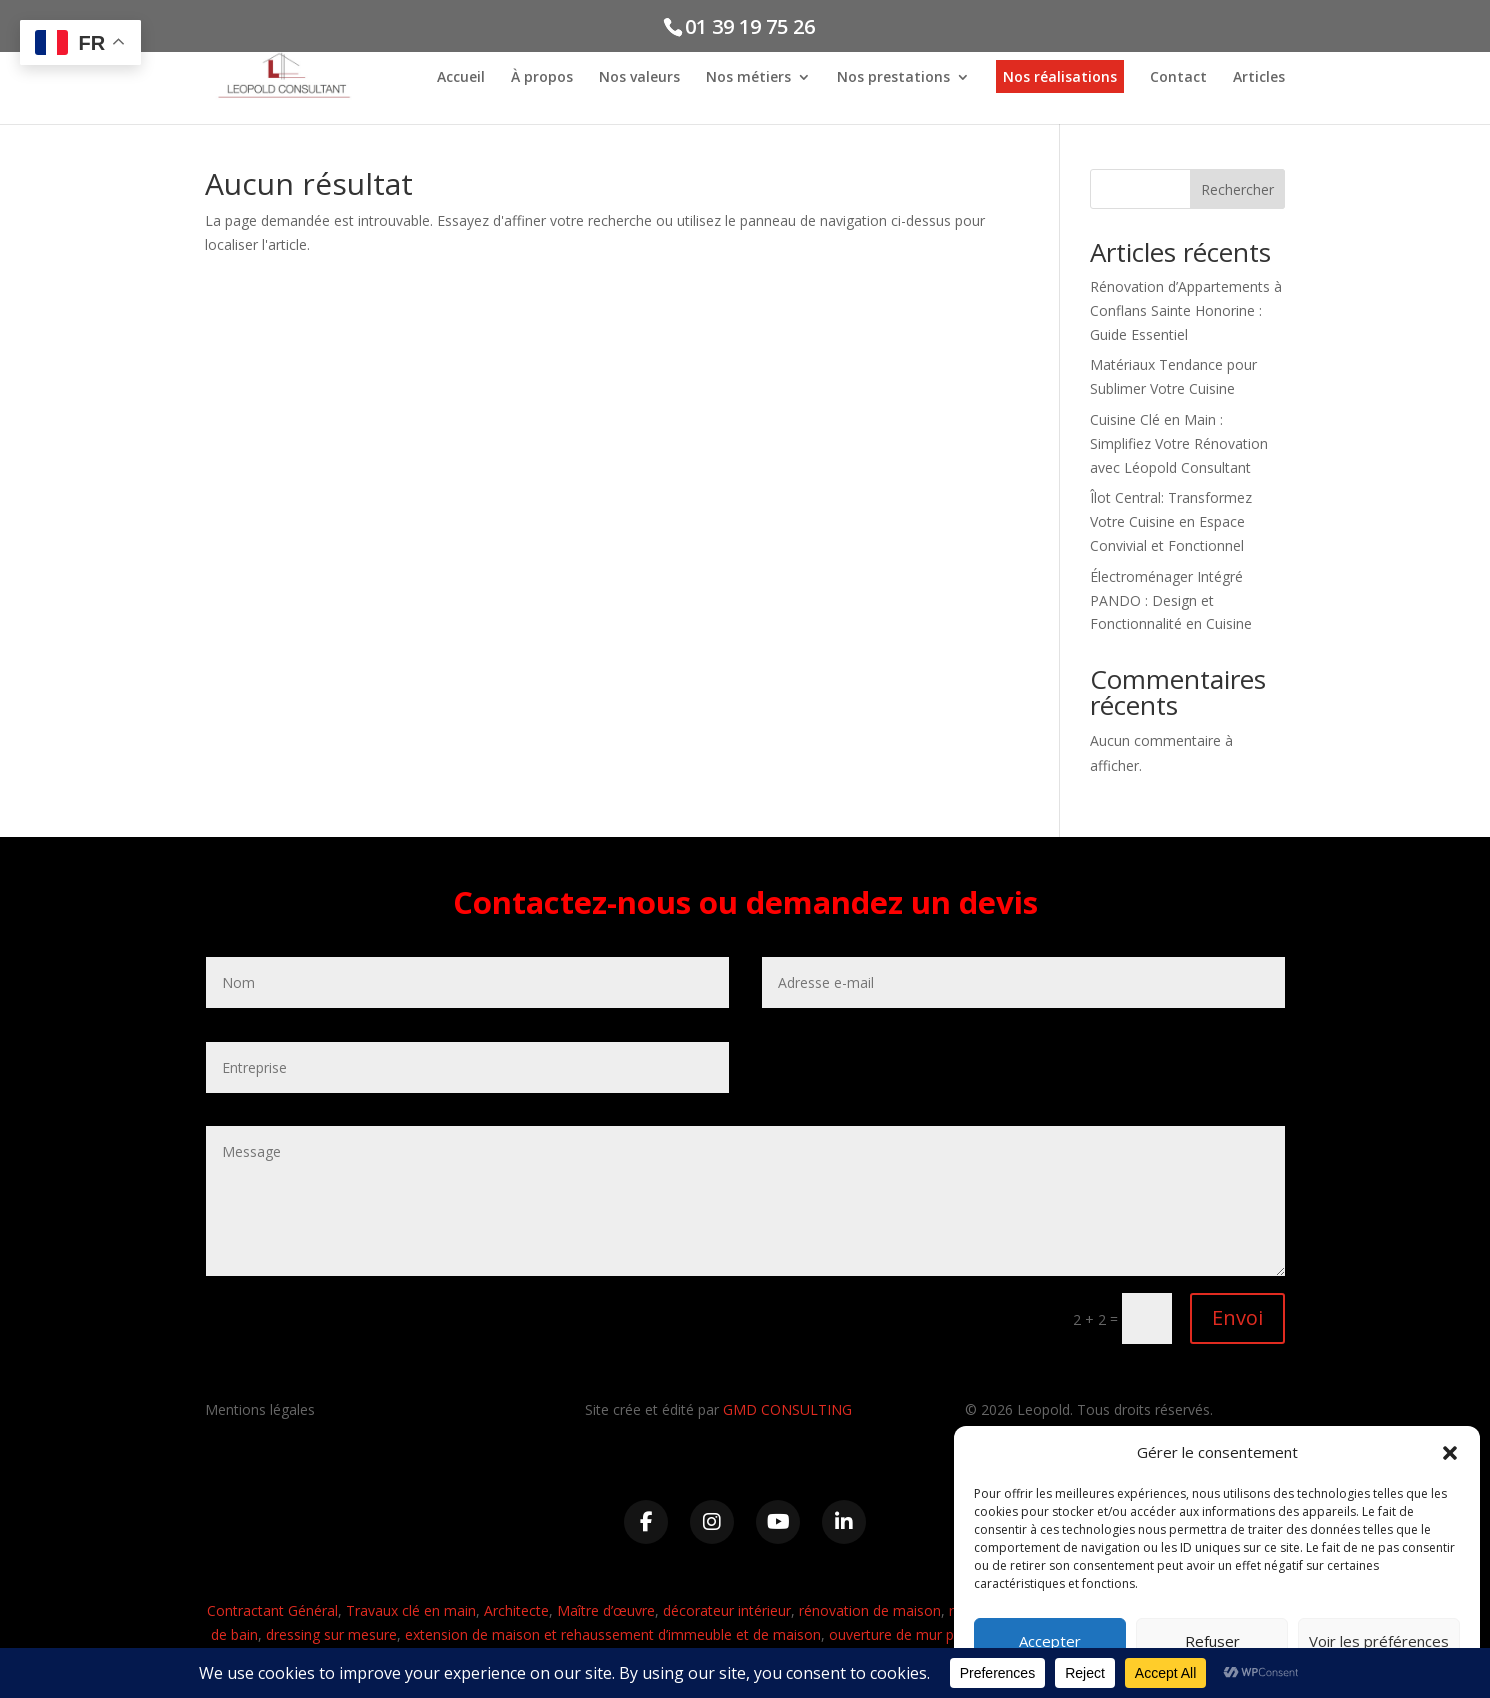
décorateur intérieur (727, 1610)
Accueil (461, 78)
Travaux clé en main (411, 1610)
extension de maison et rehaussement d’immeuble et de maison (613, 1634)
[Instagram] (712, 1522)
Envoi (1237, 1317)
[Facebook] (646, 1522)
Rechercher (1237, 189)
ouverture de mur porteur (911, 1634)
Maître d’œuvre (606, 1610)
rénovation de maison (870, 1610)
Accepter (1050, 1641)
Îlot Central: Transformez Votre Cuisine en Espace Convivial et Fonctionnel (1171, 521)
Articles (1259, 78)
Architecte (516, 1610)
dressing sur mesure (331, 1634)
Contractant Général (272, 1610)
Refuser (1212, 1641)
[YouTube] (778, 1522)
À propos (542, 78)
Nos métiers (748, 78)
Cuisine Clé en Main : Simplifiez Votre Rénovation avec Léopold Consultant (1179, 443)
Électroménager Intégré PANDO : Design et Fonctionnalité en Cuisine (1171, 600)
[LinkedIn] (844, 1522)
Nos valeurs (639, 78)
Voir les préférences (1379, 1641)
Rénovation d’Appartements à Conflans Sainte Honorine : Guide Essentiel (1186, 310)
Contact (1178, 78)
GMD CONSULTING (787, 1409)
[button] (1450, 1453)
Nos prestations (893, 78)
